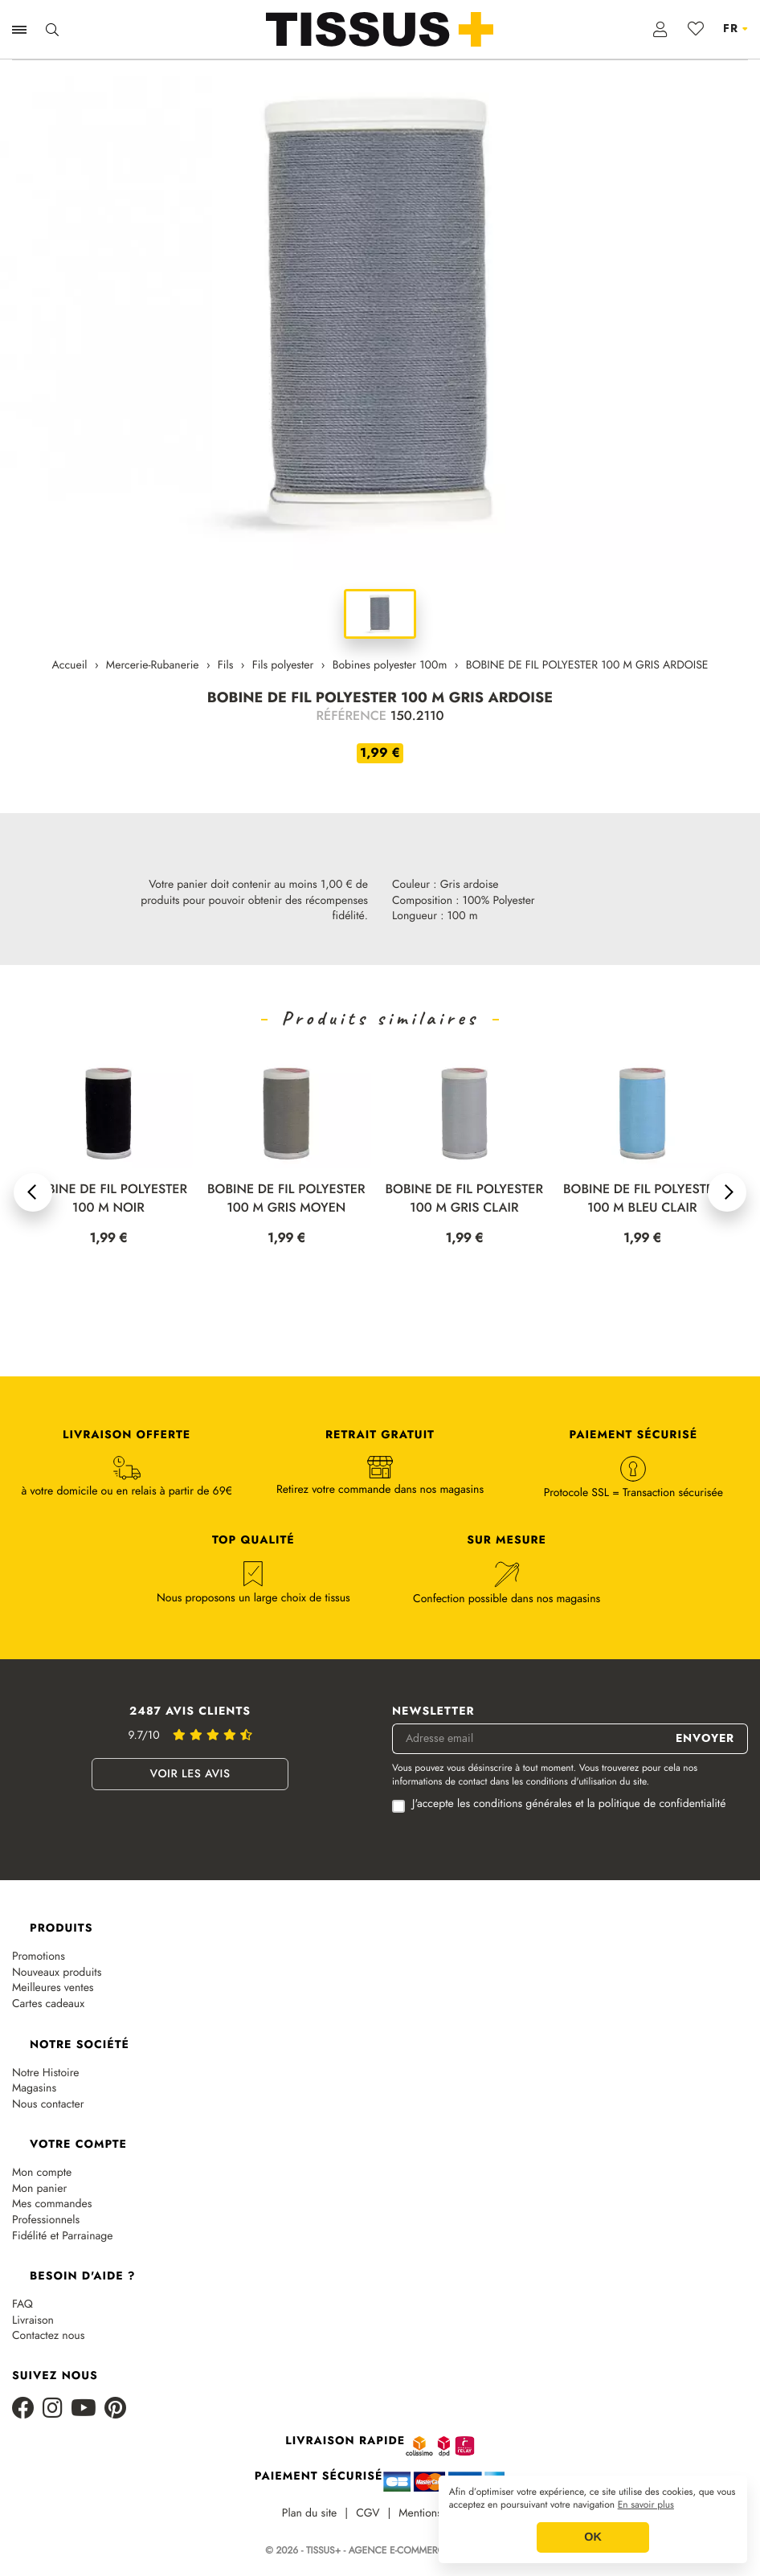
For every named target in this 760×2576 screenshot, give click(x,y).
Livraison (33, 2321)
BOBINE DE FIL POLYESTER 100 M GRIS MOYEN (437, 1198)
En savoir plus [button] (646, 2505)
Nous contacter (48, 2104)
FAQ (22, 2304)
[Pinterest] (115, 2409)
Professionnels (46, 2220)
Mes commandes (52, 2204)
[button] (33, 1192)
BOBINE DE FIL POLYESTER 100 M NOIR (259, 1198)
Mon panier (39, 2189)
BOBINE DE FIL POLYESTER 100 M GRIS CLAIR (615, 1198)
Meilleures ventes (53, 1988)
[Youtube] (83, 2409)
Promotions (38, 1957)
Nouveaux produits (56, 1973)
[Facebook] (23, 2409)
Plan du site (309, 2513)
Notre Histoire (46, 2073)
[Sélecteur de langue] (735, 29)
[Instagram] (53, 2409)
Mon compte (42, 2173)
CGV (367, 2513)
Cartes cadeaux (48, 2004)
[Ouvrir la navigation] (19, 30)
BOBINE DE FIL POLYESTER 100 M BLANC (81, 1198)
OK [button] (593, 2537)
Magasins (34, 2088)
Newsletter (433, 1711)
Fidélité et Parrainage (62, 2236)
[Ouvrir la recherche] (52, 30)
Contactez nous (48, 2336)
